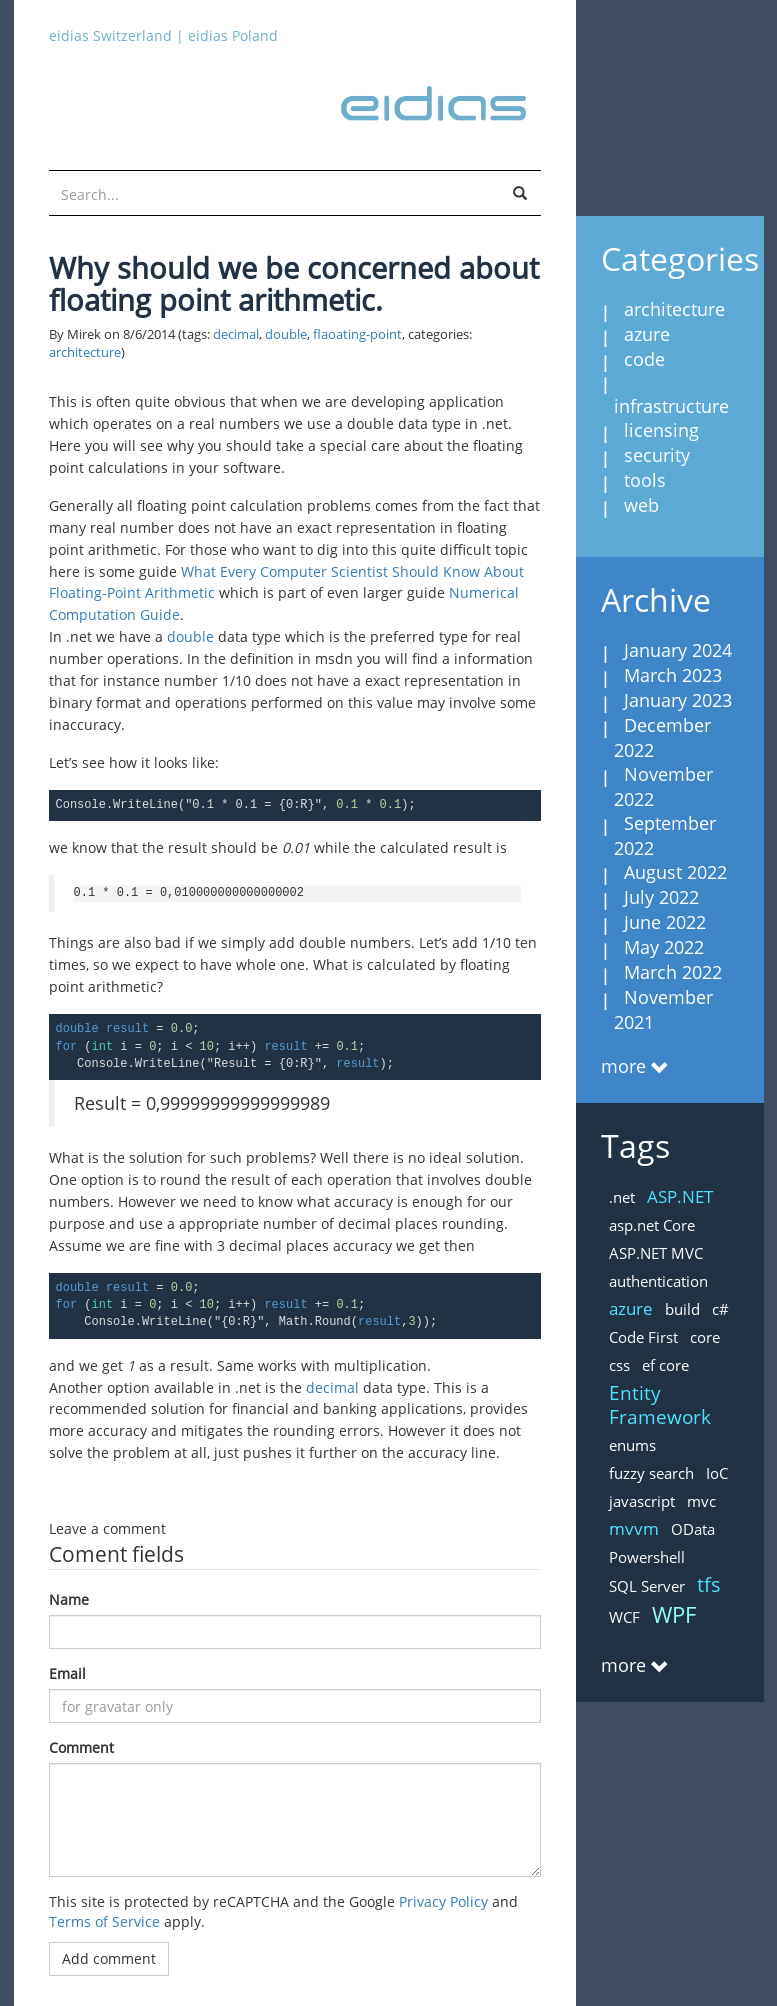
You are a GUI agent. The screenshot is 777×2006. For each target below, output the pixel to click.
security (657, 455)
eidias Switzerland (110, 35)
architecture (85, 352)
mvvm (634, 1528)
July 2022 (661, 897)
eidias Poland (233, 35)
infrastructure (671, 406)
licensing (661, 430)
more (623, 1066)
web (641, 505)
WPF (674, 1614)
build (682, 1309)
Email (67, 1673)
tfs (709, 1584)
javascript (642, 1501)
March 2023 (673, 675)
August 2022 (675, 872)
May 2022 (664, 947)
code (644, 359)
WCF (624, 1617)
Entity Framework (660, 1405)
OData (693, 1529)
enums (632, 1445)
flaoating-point (357, 334)
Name (69, 1599)
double (286, 334)
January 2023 (678, 700)
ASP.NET (680, 1196)
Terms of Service (104, 1921)
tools (645, 480)
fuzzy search (651, 1473)
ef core (665, 1365)
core (705, 1337)
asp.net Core (652, 1225)
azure (647, 334)
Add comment (109, 1958)
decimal (236, 334)
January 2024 (678, 650)
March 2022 (673, 972)
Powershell (647, 1557)
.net (622, 1197)
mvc (701, 1501)
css (619, 1365)
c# (720, 1309)
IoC (717, 1473)
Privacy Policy (443, 1901)
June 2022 (665, 922)
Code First (643, 1337)
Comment (81, 1747)
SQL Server (647, 1586)
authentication (658, 1281)
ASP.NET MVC (656, 1253)
